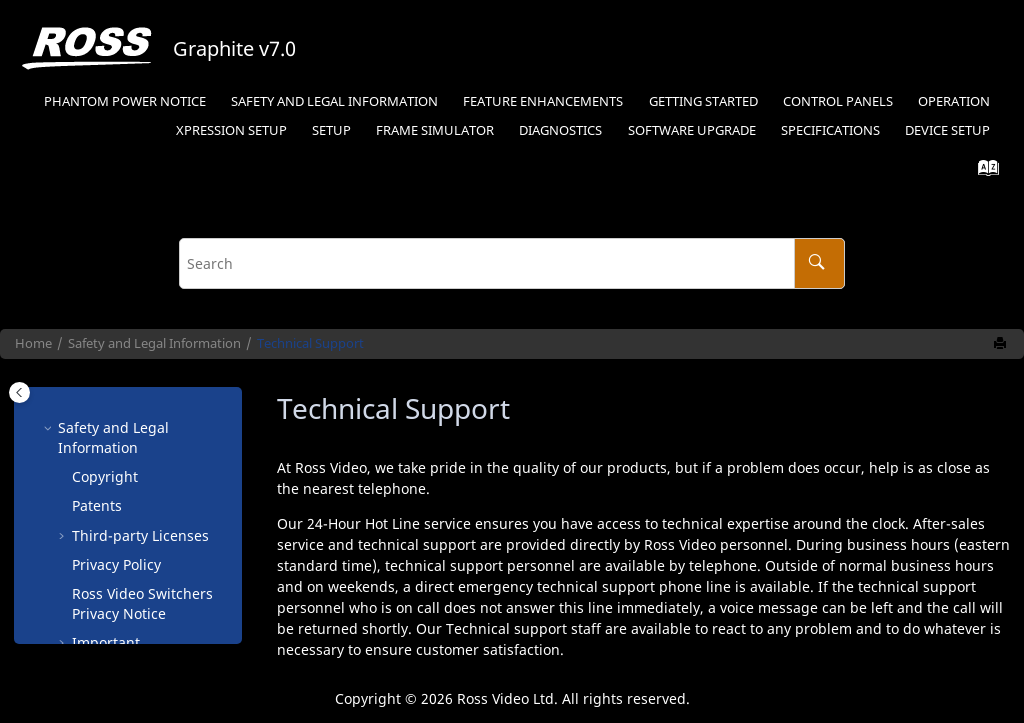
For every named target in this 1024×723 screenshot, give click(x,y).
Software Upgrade (692, 130)
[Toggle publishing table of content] (19, 392)
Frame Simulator (435, 130)
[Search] (819, 263)
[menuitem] (124, 102)
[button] (64, 477)
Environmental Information (121, 486)
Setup (231, 130)
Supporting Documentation (123, 593)
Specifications (830, 130)
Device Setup (947, 130)
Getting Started (703, 101)
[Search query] (512, 263)
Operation (954, 101)
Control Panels (838, 101)
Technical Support (310, 343)
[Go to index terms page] (982, 172)
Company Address (133, 525)
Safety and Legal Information (334, 101)
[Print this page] (1002, 344)
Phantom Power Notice (125, 101)
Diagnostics (560, 130)
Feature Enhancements (543, 101)
